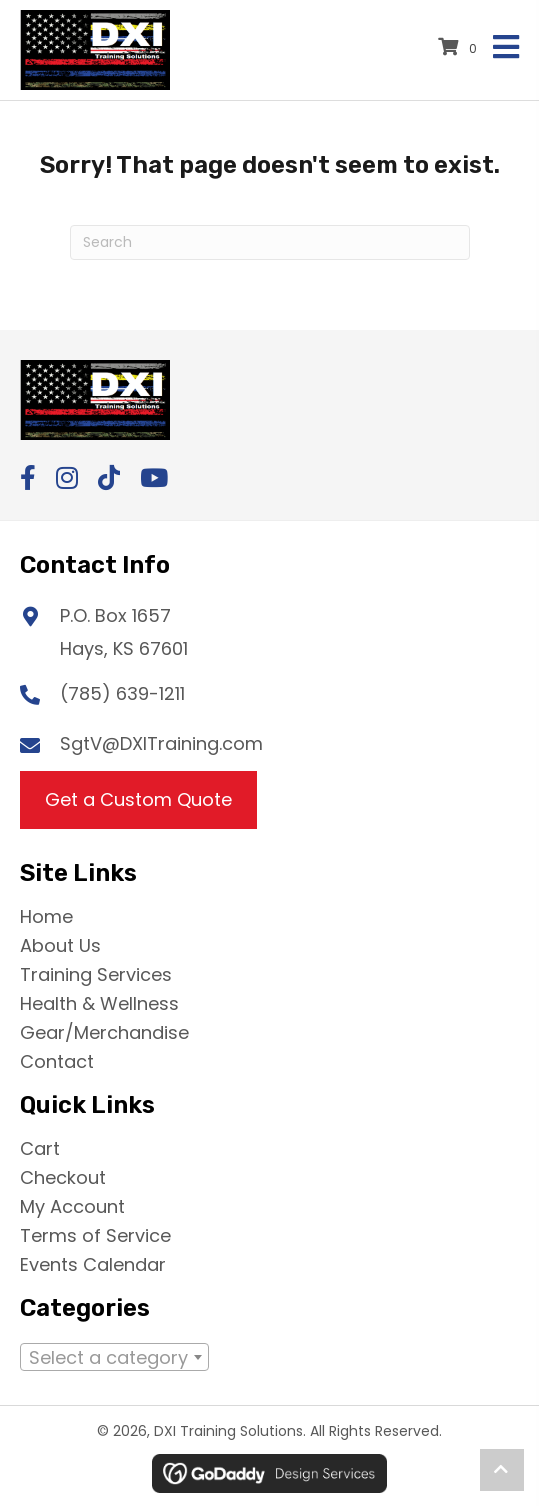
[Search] (270, 242)
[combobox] (114, 1357)
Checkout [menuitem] (63, 1176)
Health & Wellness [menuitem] (99, 1002)
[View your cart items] (460, 47)
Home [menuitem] (46, 915)
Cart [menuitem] (40, 1147)
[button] (28, 477)
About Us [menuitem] (60, 944)
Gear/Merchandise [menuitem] (104, 1031)
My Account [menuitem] (72, 1205)
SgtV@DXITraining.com (161, 743)
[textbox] (114, 1362)
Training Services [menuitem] (96, 973)
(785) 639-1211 (122, 693)
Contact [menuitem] (57, 1060)
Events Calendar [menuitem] (93, 1263)
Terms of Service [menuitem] (95, 1234)
